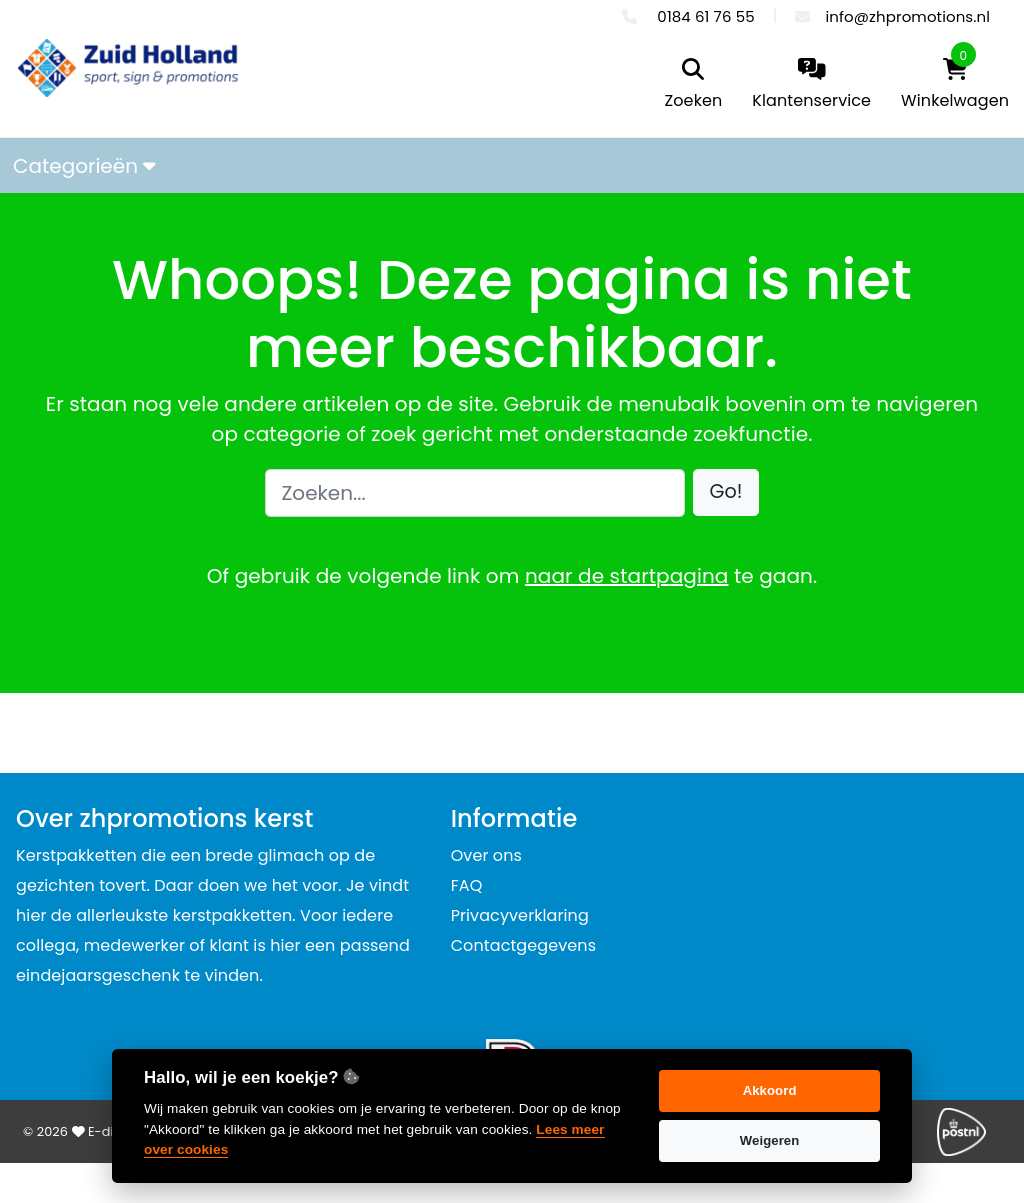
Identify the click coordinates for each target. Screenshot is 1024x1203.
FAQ (467, 885)
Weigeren (770, 1140)
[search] (694, 85)
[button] (726, 492)
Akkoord (770, 1090)
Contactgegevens (523, 945)
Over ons (486, 855)
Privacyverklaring (520, 915)
